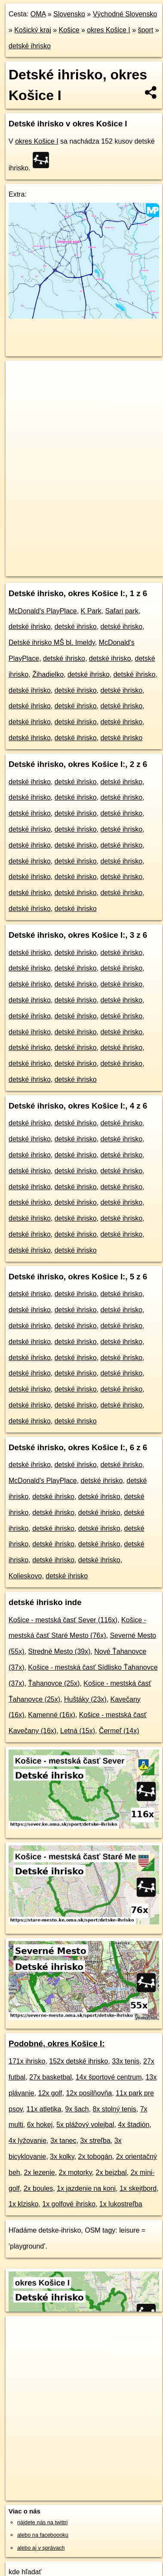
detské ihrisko (30, 46)
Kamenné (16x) (51, 1714)
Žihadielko (48, 674)
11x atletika (44, 2109)
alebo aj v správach (41, 2548)
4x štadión (133, 2124)
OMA (38, 14)
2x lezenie (39, 2172)
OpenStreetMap (69, 562)
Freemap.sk (113, 562)
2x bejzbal (110, 2172)
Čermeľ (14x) (119, 1730)
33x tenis (125, 2061)
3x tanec (63, 2140)
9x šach (77, 2109)
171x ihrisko (27, 2061)
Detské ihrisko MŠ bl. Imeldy (52, 642)
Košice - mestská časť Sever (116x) (63, 1620)
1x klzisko (23, 2204)
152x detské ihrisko (78, 2061)
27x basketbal (50, 2077)
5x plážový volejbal (85, 2124)
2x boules (38, 2188)
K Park (91, 611)
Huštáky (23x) (85, 1699)
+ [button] (20, 375)
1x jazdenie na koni (86, 2188)
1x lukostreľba (120, 2204)
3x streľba (95, 2140)
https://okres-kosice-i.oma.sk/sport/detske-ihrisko (62, 569)
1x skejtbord (138, 2188)
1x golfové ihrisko (68, 2204)
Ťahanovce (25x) (54, 1683)
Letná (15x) (77, 1730)
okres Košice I (108, 30)
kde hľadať (25, 2572)
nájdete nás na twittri (42, 2522)
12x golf (50, 2093)
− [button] (20, 388)
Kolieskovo (25, 1576)
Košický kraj (32, 30)
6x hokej (40, 2124)
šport (146, 30)
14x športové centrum (109, 2077)
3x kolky (62, 2156)
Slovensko (69, 14)
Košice (69, 30)
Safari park (121, 611)
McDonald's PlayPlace (43, 611)
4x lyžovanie (27, 2140)
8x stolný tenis (114, 2109)
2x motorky (75, 2172)
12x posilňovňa (89, 2093)
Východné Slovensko (125, 14)
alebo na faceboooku (42, 2535)
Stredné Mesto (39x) (59, 1651)
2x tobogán (95, 2156)
